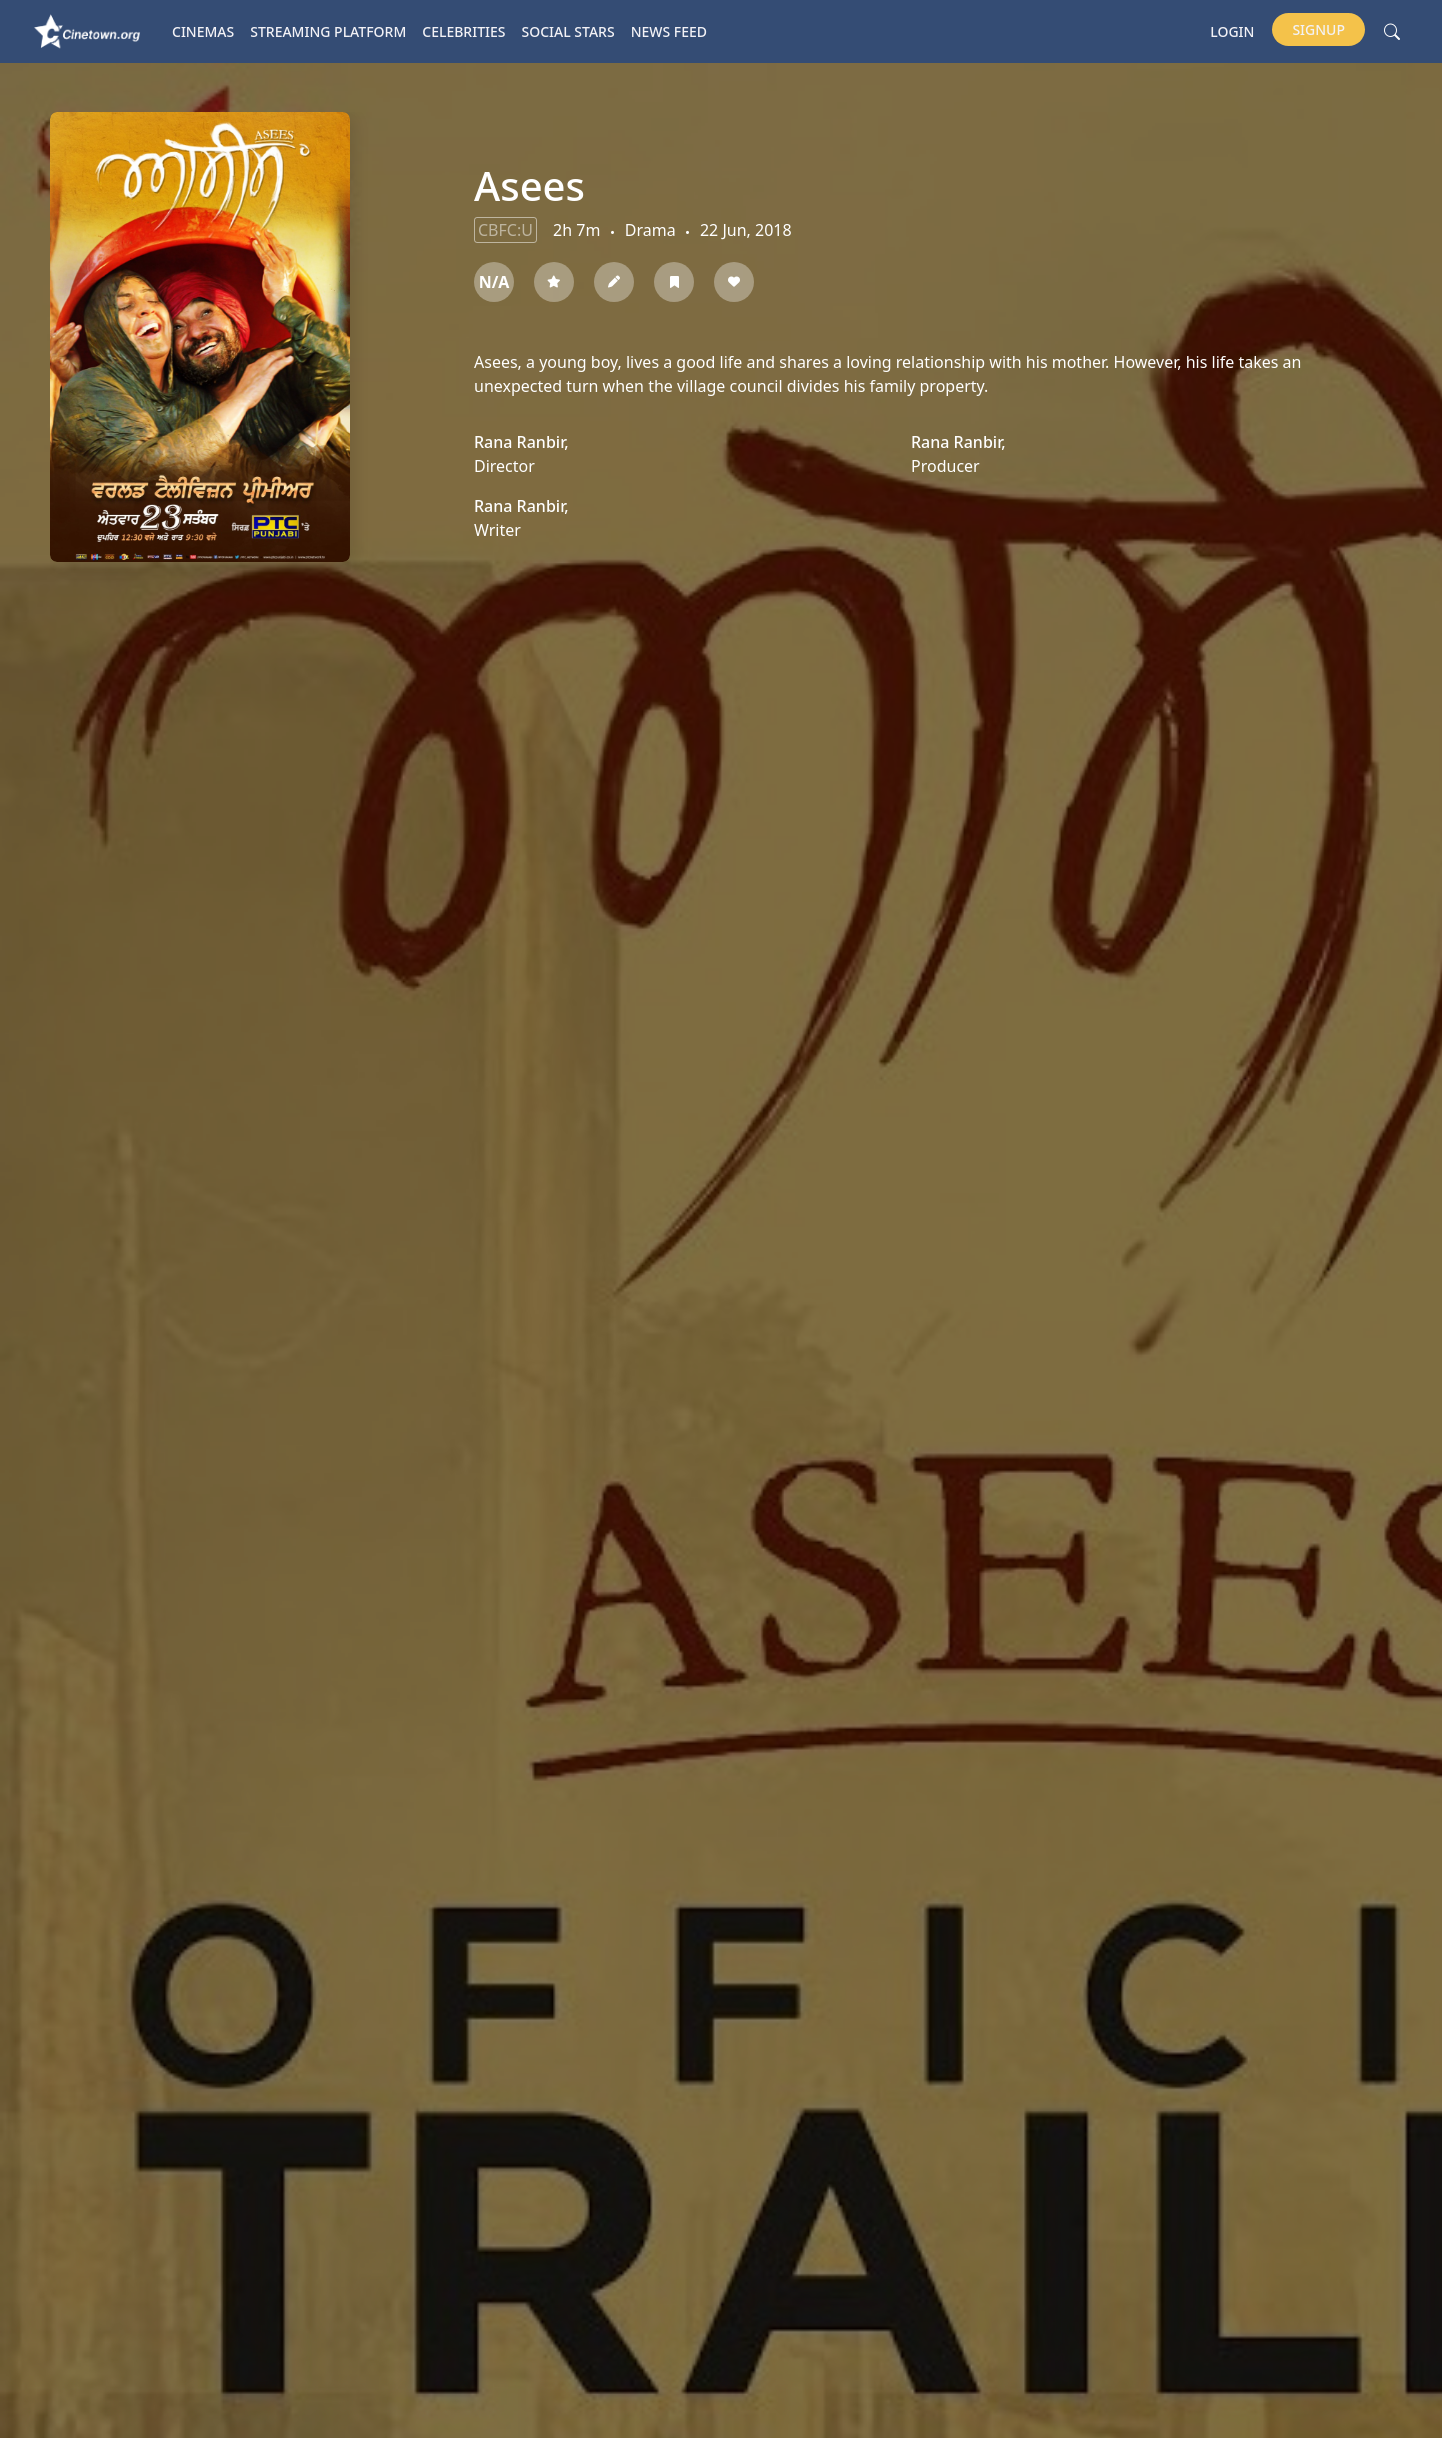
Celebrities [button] (463, 31)
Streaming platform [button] (328, 31)
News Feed (669, 31)
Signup (1318, 29)
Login (1232, 31)
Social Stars (568, 31)
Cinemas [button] (203, 31)
